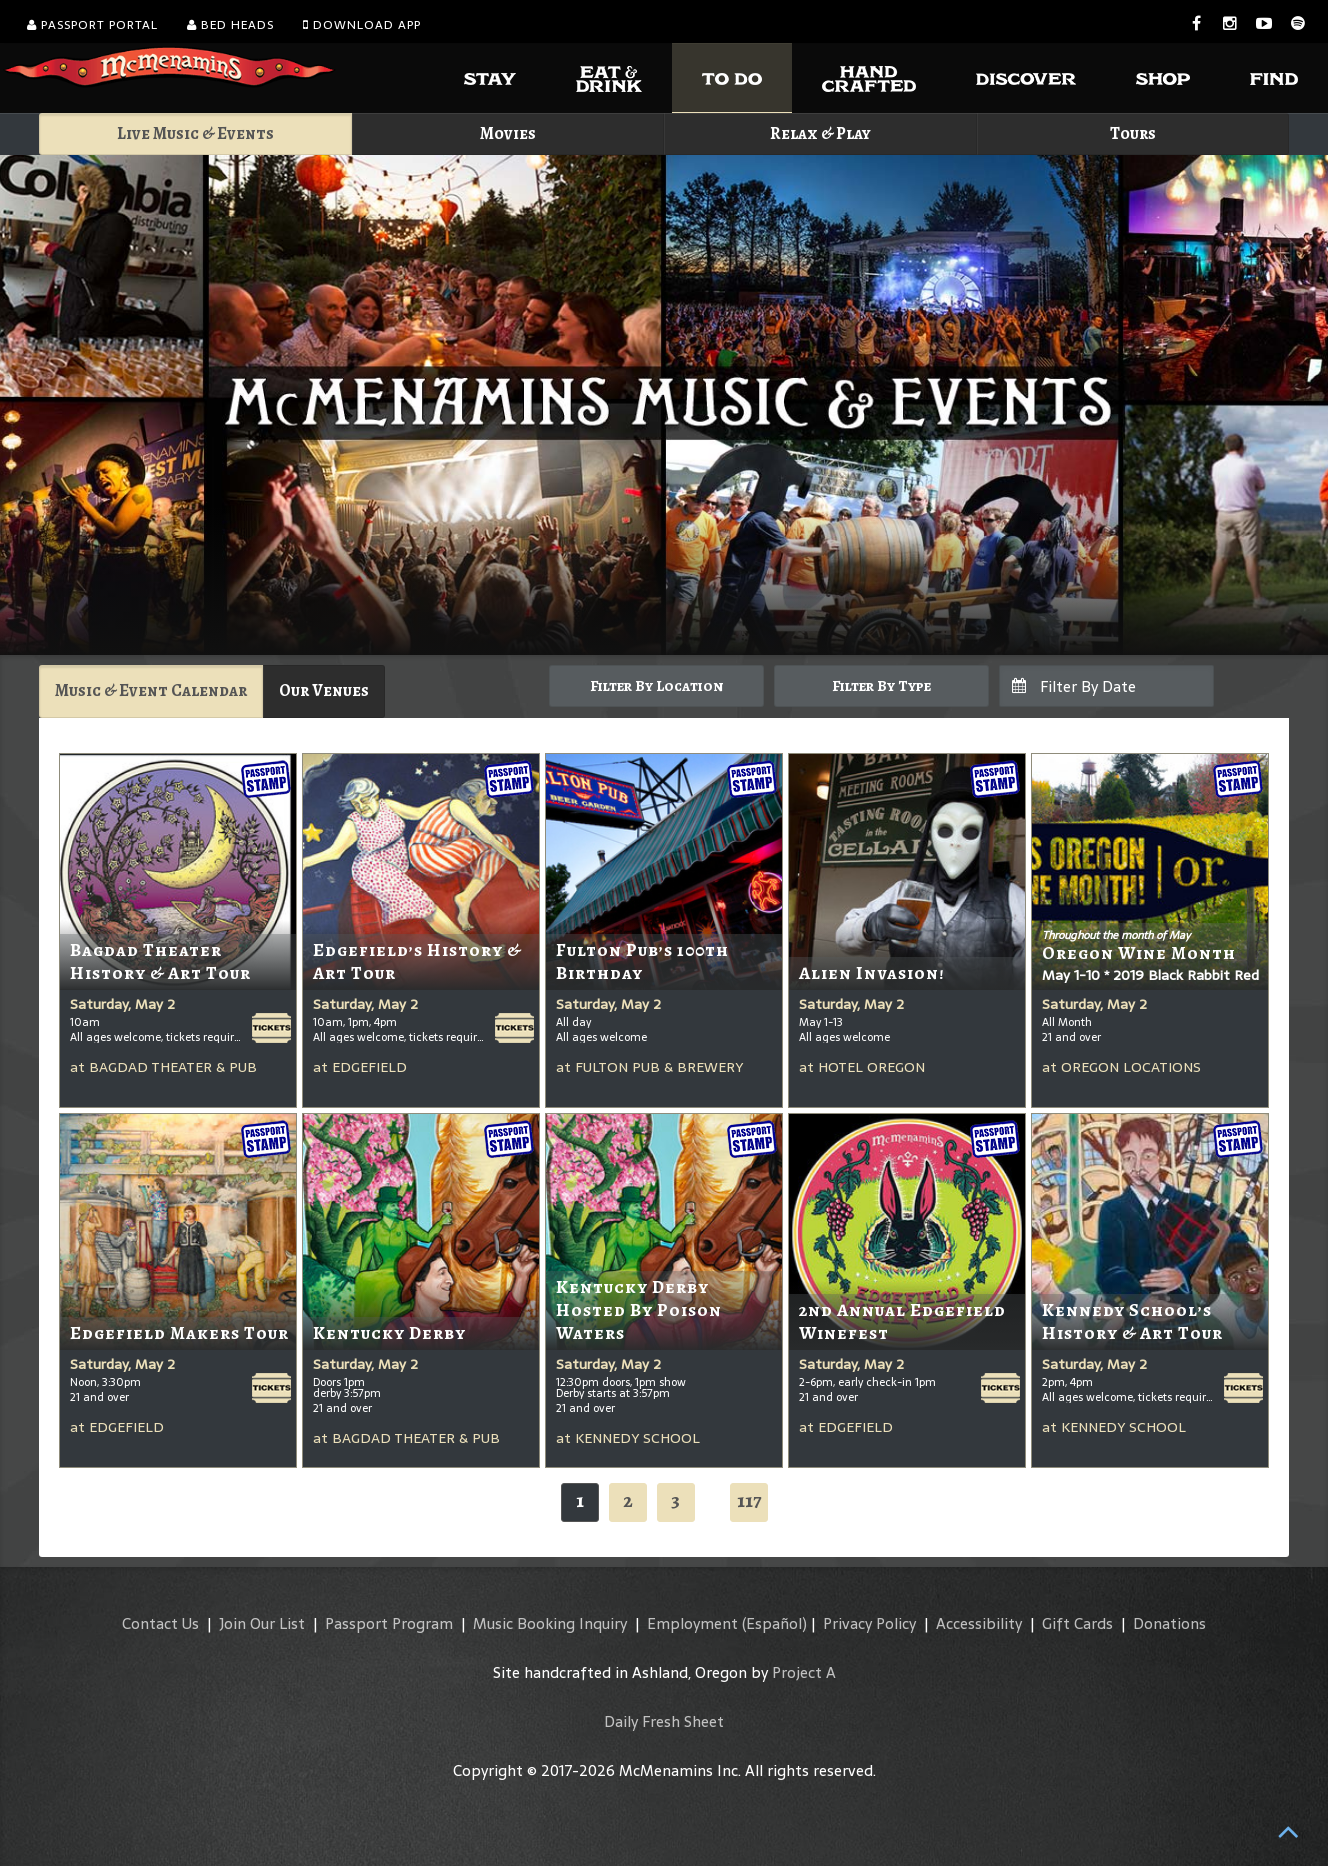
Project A (804, 1672)
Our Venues (324, 690)
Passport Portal (92, 25)
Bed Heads (230, 25)
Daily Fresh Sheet (664, 1721)
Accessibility (979, 1623)
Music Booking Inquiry (550, 1623)
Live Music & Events (195, 133)
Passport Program (389, 1623)
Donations (1169, 1623)
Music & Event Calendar (151, 690)
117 (749, 1500)
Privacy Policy (869, 1623)
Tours (1133, 133)
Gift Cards (1077, 1623)
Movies (508, 133)
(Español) (774, 1623)
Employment (692, 1623)
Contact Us (160, 1623)
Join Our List (262, 1623)
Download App (362, 25)
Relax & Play (820, 133)
